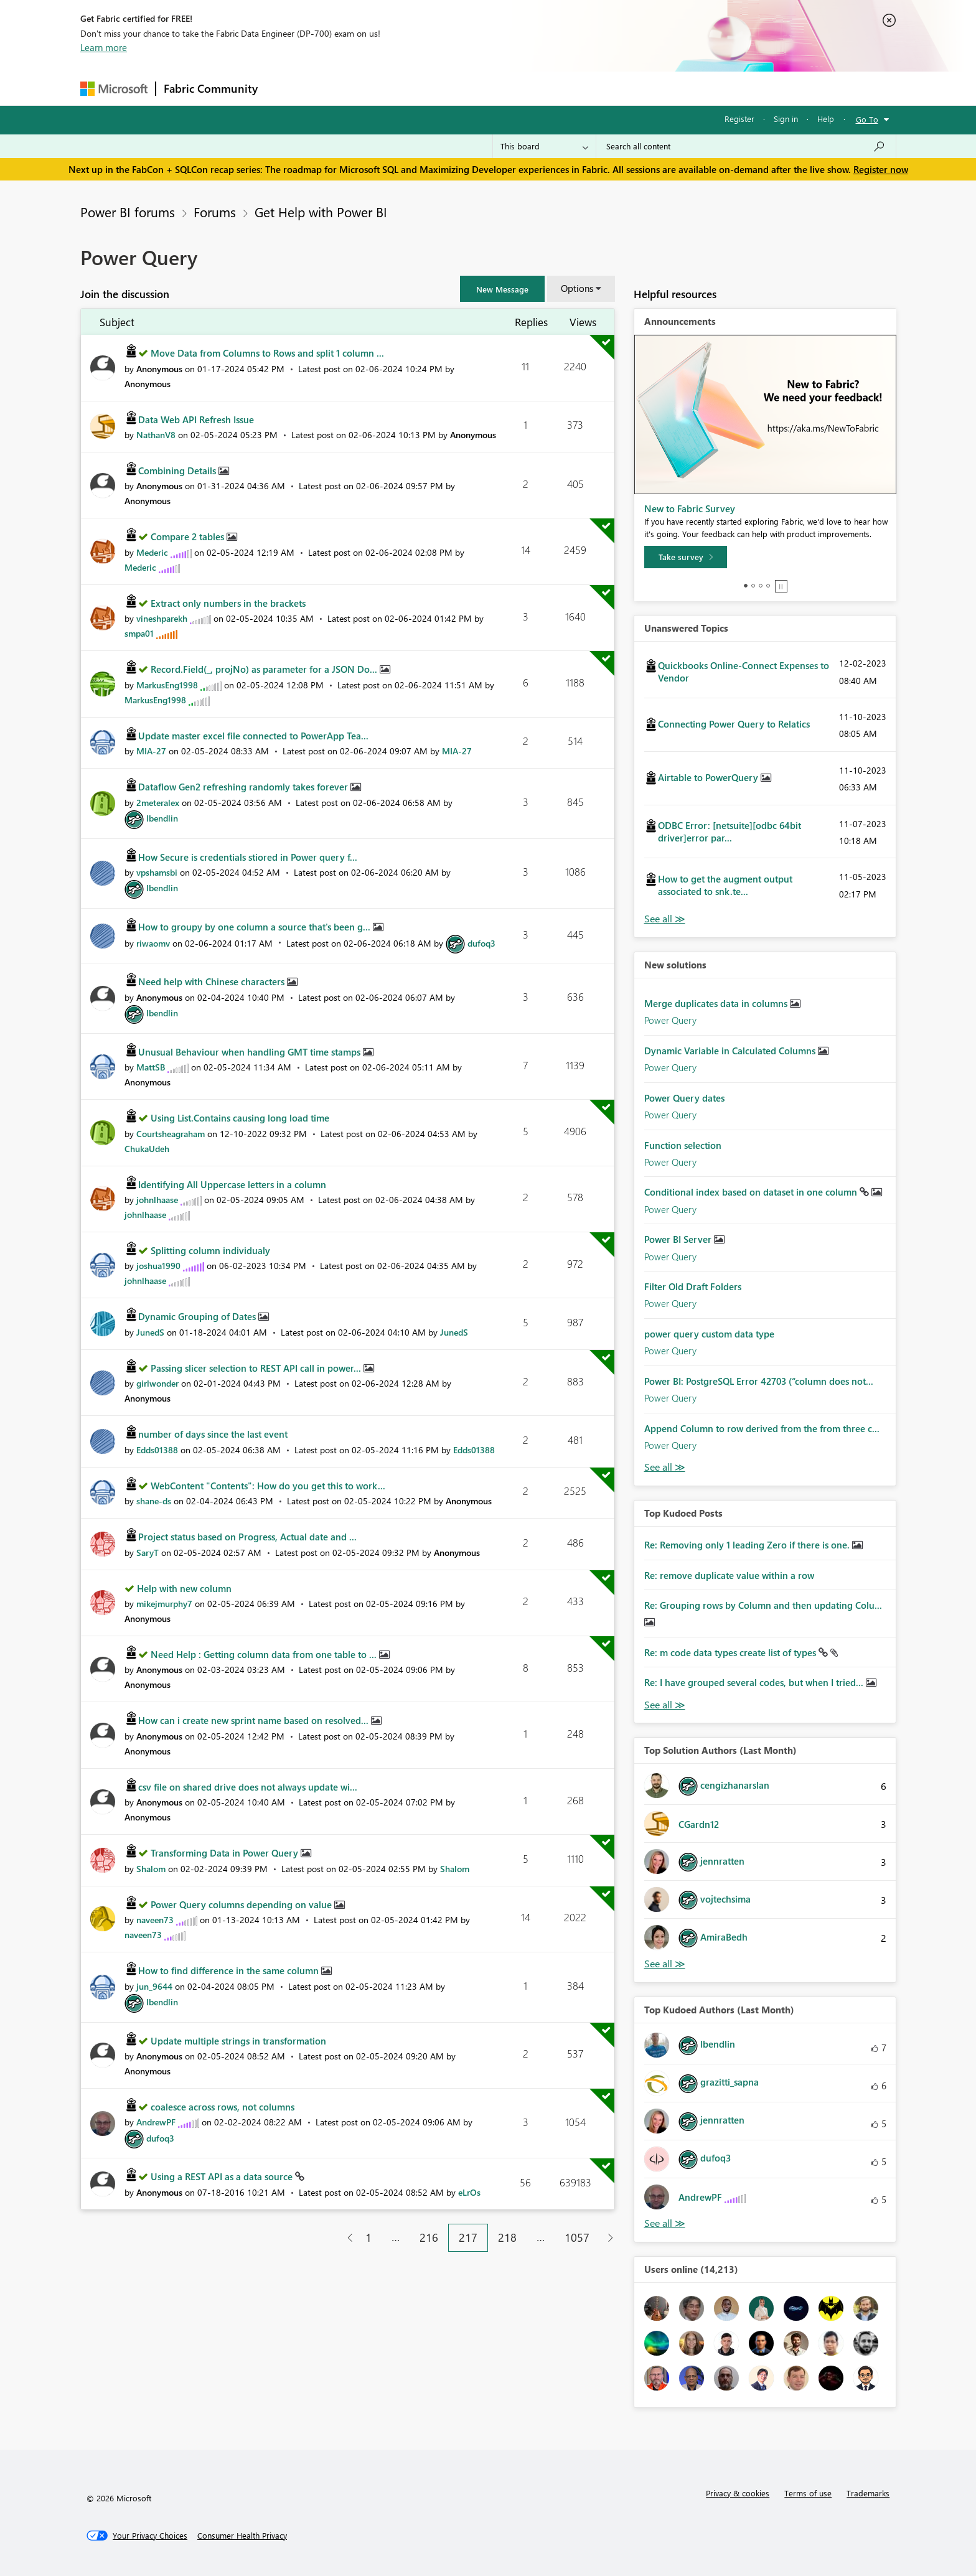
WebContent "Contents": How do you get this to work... (268, 1485)
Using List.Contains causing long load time (240, 1118)
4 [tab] (768, 585)
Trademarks (868, 2493)
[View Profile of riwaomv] (153, 943)
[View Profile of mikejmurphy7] (164, 1603)
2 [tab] (753, 585)
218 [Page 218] (507, 2237)
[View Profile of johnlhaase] (157, 1200)
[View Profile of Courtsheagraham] (170, 1134)
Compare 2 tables (189, 536)
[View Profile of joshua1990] (158, 1266)
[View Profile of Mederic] (152, 552)
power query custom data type (709, 1334)
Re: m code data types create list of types (731, 1652)
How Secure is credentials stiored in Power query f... (247, 857)
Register (739, 118)
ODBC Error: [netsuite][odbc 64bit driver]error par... (729, 831)
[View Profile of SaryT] (147, 1552)
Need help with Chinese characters (212, 981)
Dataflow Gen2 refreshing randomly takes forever (244, 786)
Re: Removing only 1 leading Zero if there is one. (748, 1545)
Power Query (670, 1020)
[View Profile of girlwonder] (157, 1383)
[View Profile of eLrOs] (469, 2192)
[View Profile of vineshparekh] (161, 618)
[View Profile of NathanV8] (156, 435)
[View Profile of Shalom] (151, 1869)
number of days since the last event (213, 1434)
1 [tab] (745, 585)
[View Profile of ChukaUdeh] (146, 1149)
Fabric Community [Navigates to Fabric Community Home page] (211, 88)
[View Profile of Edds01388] (157, 1450)
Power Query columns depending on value (242, 1904)
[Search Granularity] (544, 146)
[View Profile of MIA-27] (151, 751)
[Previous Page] (345, 2238)
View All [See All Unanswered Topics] (664, 919)
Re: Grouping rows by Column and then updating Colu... (763, 1605)
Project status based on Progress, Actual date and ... (247, 1536)
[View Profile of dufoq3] (481, 943)
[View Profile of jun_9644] (154, 1986)
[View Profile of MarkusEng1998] (167, 685)
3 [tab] (760, 585)
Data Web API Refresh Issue (196, 419)
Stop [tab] (781, 586)
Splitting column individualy (210, 1250)
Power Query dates (684, 1098)
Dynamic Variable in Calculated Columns (731, 1050)
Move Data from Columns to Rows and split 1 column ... (267, 353)
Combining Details (178, 470)
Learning (550, 88)
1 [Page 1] (368, 2237)
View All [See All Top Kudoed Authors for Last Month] (664, 2223)
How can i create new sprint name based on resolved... (254, 1720)
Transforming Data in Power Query (226, 1853)
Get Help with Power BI (321, 211)
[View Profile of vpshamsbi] (156, 872)
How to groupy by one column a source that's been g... (255, 926)
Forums (286, 88)
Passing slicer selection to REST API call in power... (257, 1368)
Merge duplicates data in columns (717, 1003)
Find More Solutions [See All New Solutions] (664, 1467)
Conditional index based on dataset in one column (752, 1192)
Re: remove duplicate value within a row (729, 1575)
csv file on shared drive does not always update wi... (247, 1787)
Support (603, 88)
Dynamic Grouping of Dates (198, 1316)
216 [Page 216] (429, 2237)
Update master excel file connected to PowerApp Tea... (253, 735)
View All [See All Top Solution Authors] (664, 1964)
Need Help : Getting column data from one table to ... (265, 1654)
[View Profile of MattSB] (150, 1067)
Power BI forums (127, 211)
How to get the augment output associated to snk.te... (725, 885)
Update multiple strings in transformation (238, 2041)
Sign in (786, 118)
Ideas (391, 88)
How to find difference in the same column (229, 1970)
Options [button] (577, 288)
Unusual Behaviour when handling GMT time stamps (250, 1052)
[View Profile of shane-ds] (153, 1501)
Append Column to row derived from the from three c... (762, 1428)
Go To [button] (867, 119)
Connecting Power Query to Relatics (734, 724)
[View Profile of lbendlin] (162, 818)
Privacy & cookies (737, 2493)
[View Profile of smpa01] (139, 633)
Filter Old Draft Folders (692, 1286)
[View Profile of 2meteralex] (157, 802)
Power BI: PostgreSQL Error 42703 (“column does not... (758, 1381)
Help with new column (184, 1588)
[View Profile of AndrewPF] (156, 2122)
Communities (447, 88)
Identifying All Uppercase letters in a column (232, 1184)
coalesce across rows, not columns (222, 2107)
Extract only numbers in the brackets (228, 603)
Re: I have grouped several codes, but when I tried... (755, 1682)
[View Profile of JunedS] (150, 1332)
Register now (880, 169)
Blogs (503, 88)
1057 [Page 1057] (577, 2237)
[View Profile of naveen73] (155, 1920)
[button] (502, 289)
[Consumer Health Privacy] (242, 2535)
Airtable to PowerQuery (709, 777)
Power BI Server (679, 1239)
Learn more (103, 47)
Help (825, 118)
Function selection (682, 1145)
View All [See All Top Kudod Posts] (664, 1705)
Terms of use (808, 2493)
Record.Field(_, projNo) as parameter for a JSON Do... (265, 669)
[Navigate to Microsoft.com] (114, 89)
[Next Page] (607, 2238)
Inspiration (341, 88)
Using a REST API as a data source (223, 2176)
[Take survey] (685, 557)
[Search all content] (746, 146)
